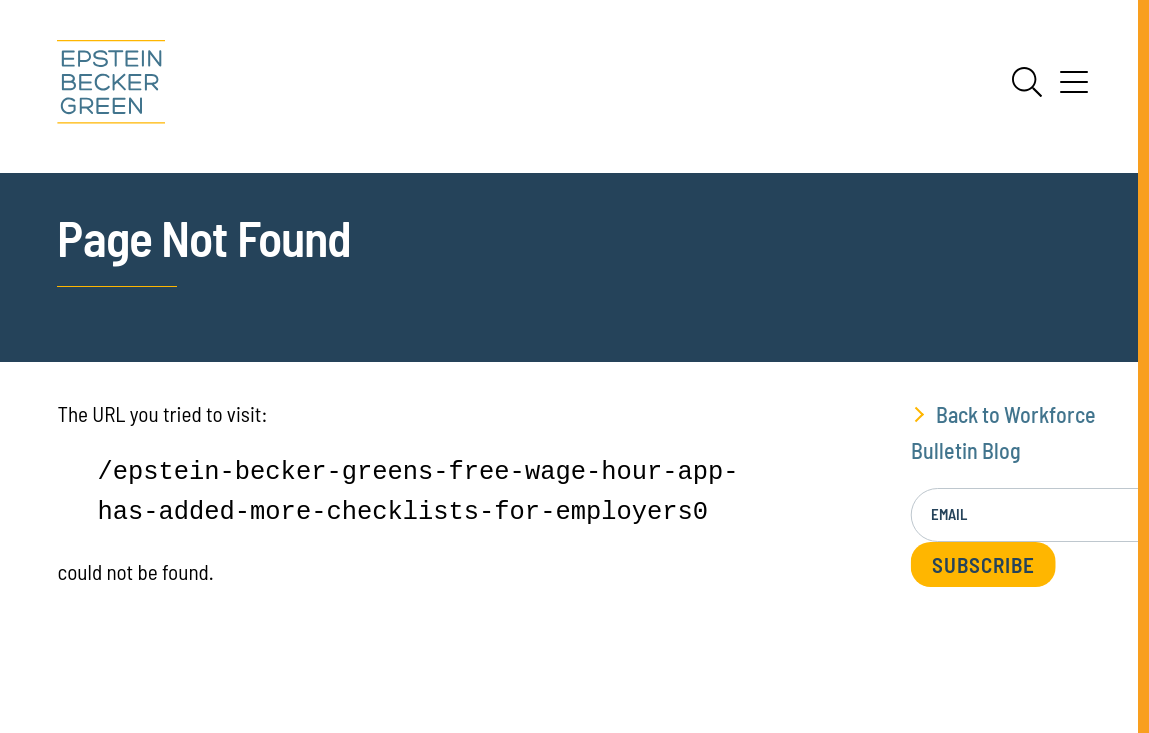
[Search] (1027, 82)
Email (949, 514)
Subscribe (983, 564)
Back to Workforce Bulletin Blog (1003, 431)
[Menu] (1074, 89)
